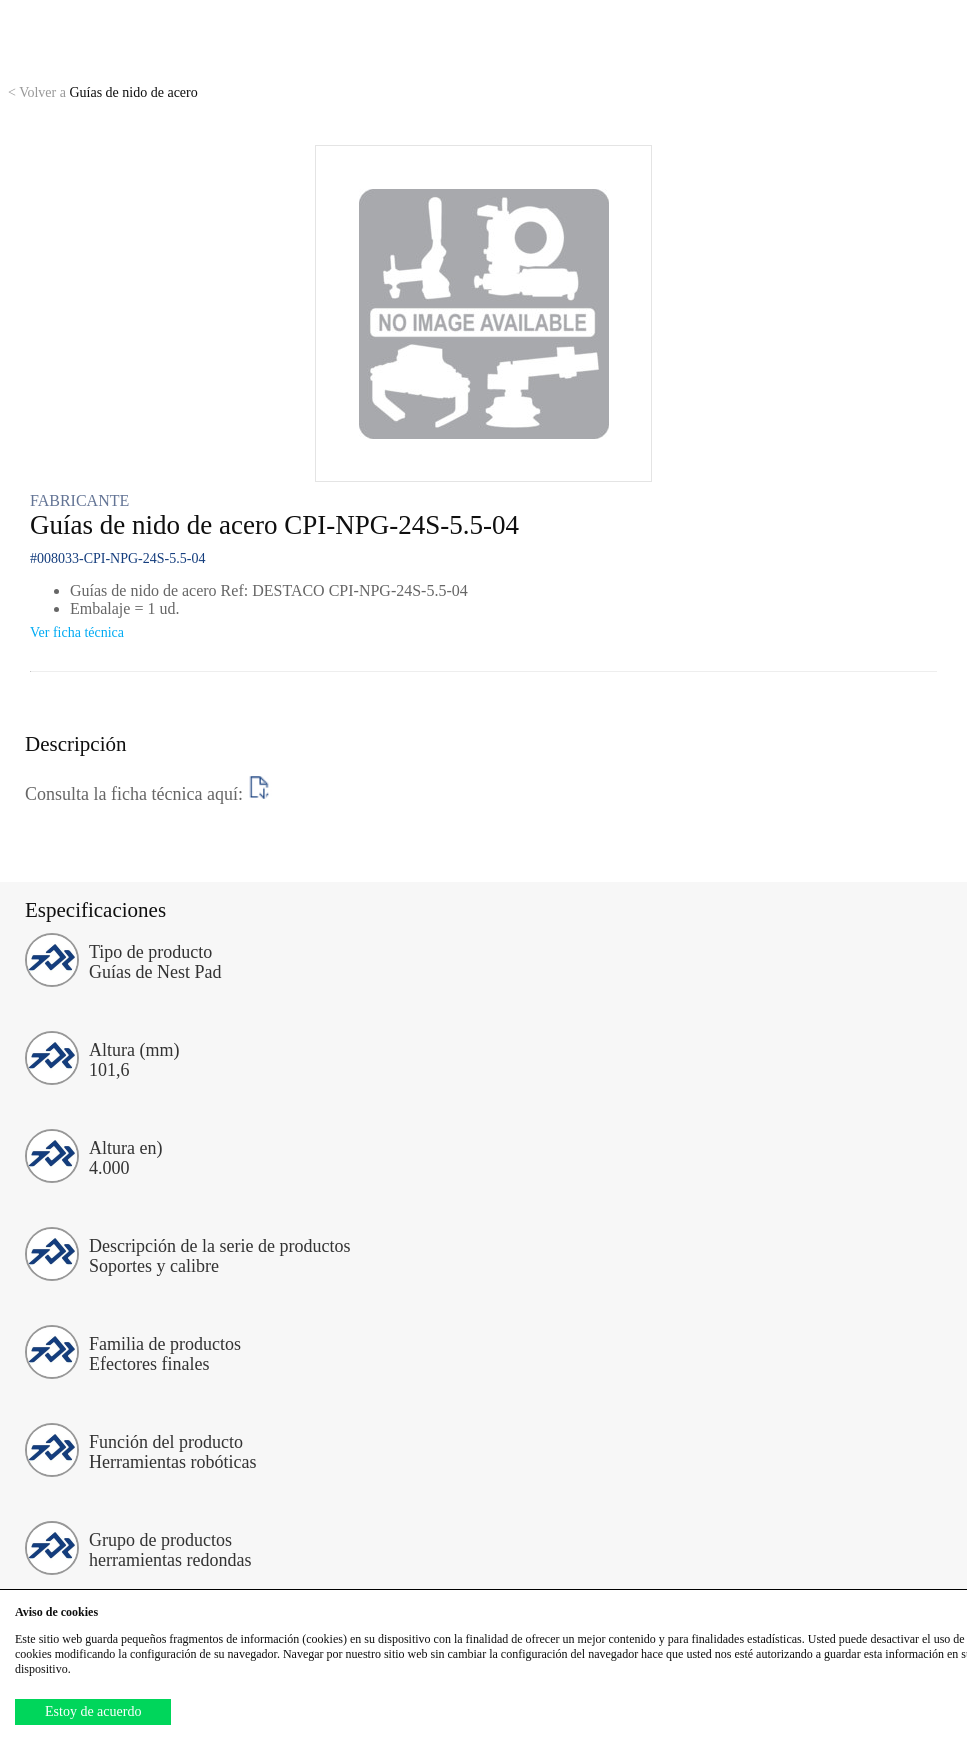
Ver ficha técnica (77, 632)
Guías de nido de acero (103, 92)
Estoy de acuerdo (93, 1711)
